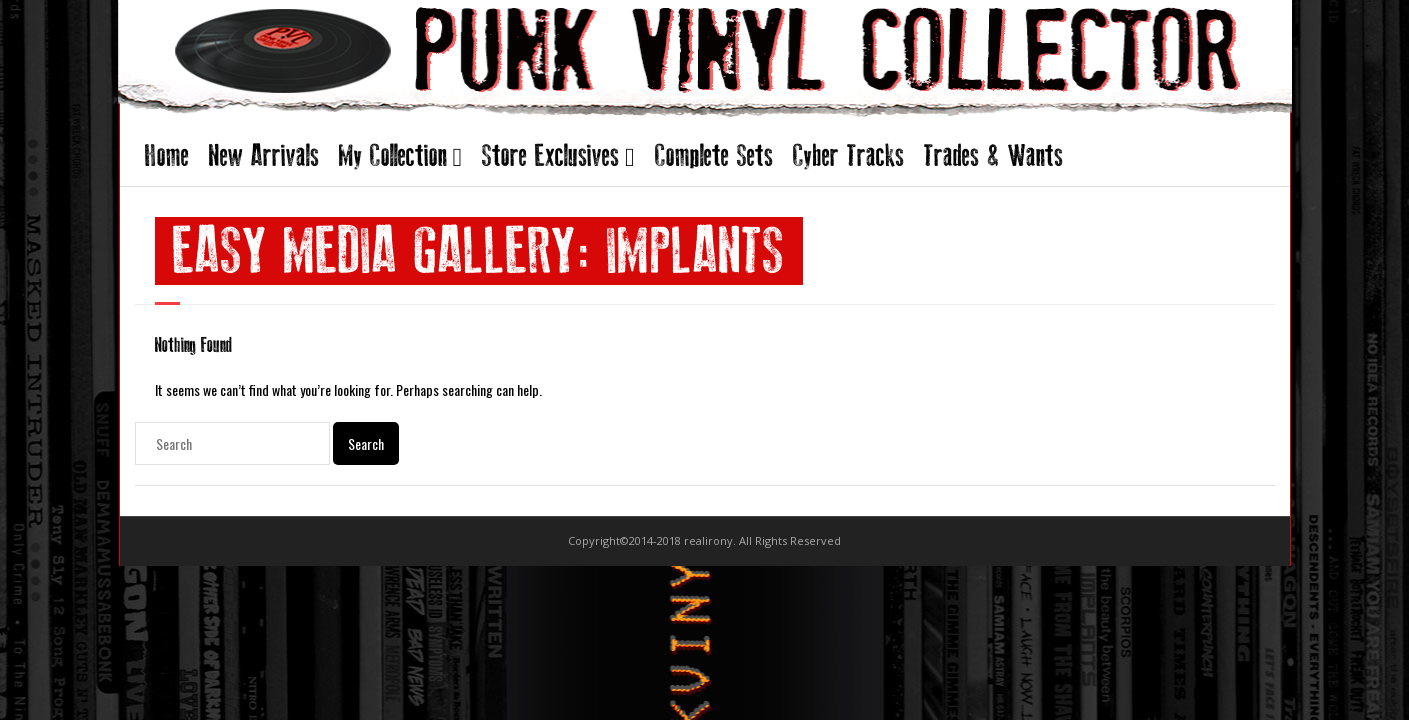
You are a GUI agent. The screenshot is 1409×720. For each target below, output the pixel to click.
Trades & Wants (993, 155)
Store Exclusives (550, 155)
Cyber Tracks (848, 155)
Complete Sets (714, 155)
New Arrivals (264, 155)
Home (167, 155)
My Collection (393, 155)
